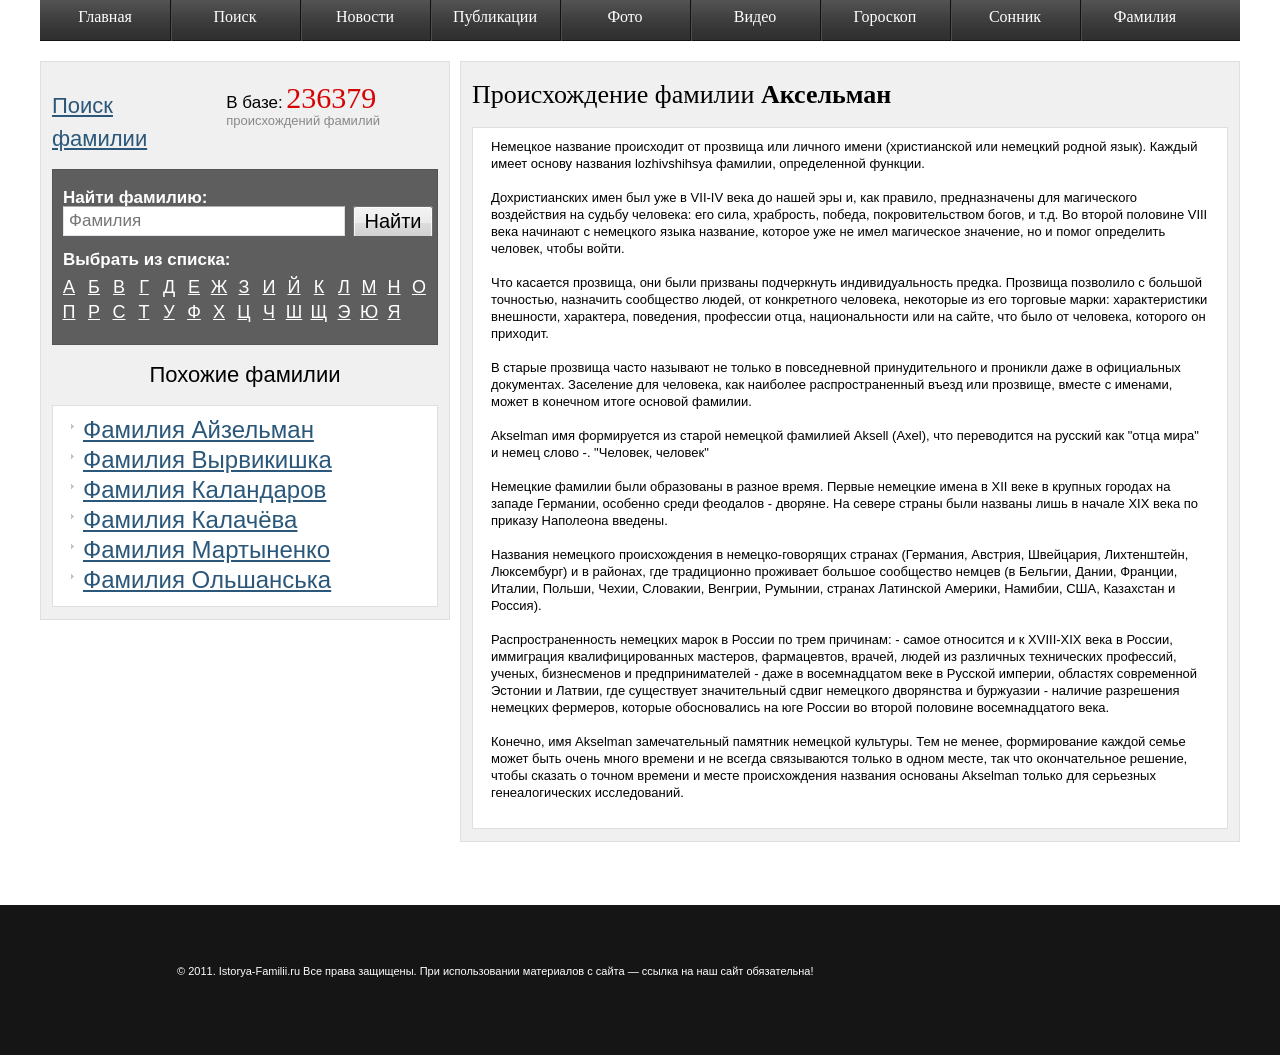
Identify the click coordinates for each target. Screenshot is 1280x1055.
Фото (624, 16)
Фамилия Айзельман (198, 429)
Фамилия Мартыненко (206, 549)
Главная (105, 16)
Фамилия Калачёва (190, 519)
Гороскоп (885, 16)
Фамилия (1145, 16)
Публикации (495, 16)
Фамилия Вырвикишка (207, 459)
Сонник (1015, 16)
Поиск (235, 16)
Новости (365, 16)
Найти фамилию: (135, 197)
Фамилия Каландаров (204, 489)
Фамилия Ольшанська (207, 579)
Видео (755, 16)
